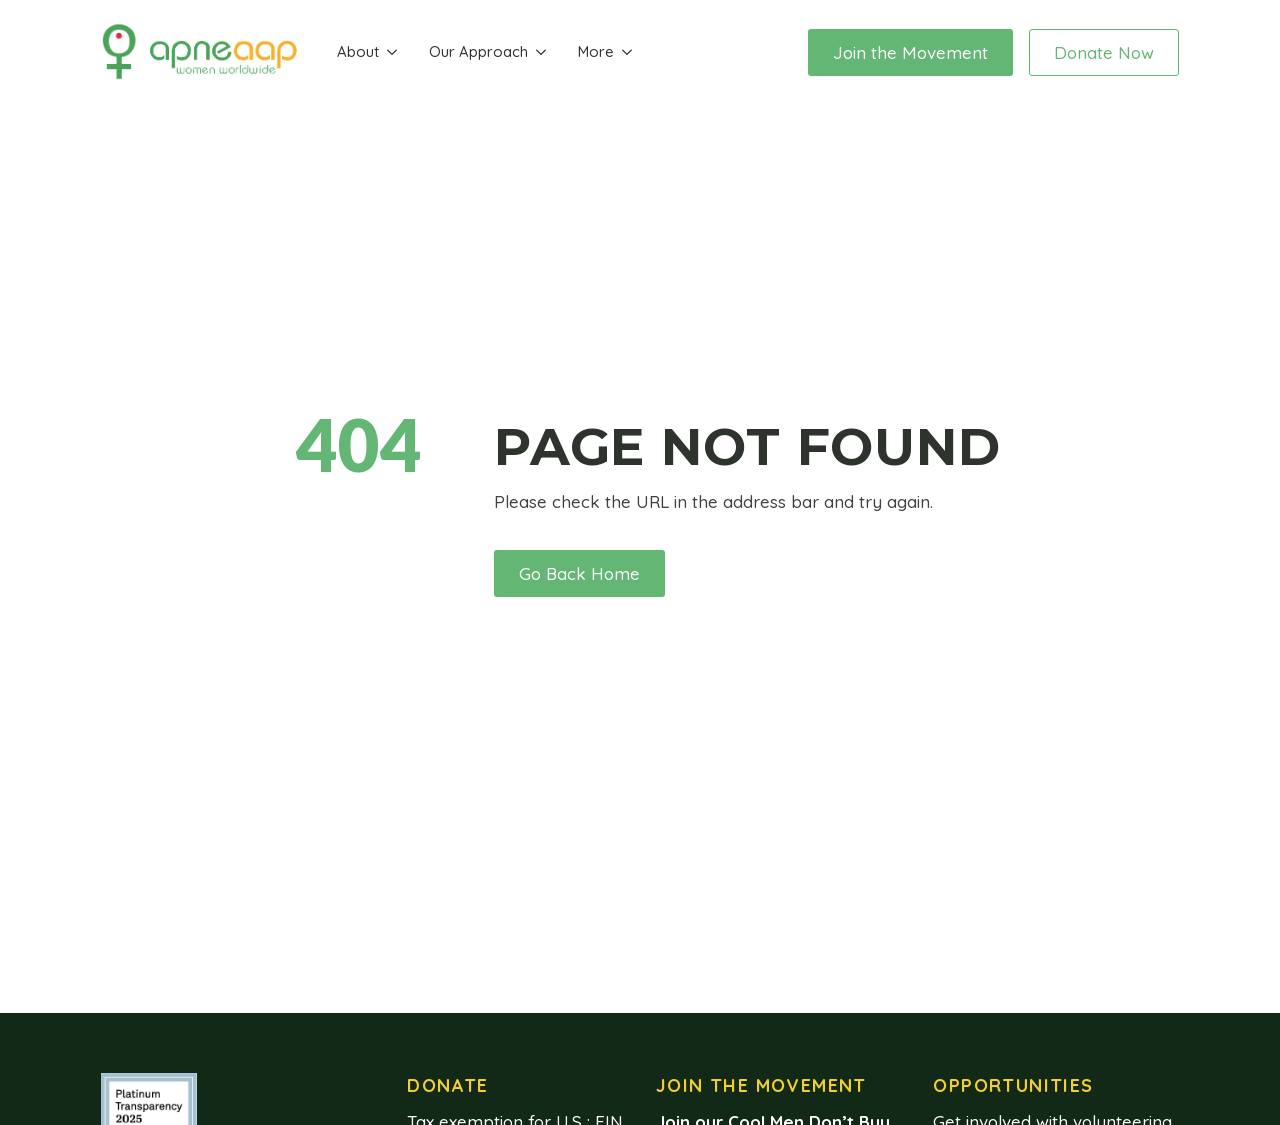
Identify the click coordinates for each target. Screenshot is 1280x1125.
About (358, 51)
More (596, 51)
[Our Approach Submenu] (541, 52)
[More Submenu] (627, 52)
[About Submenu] (392, 52)
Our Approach (478, 51)
